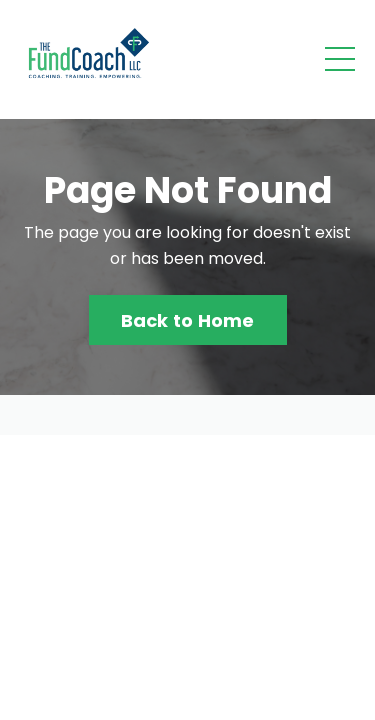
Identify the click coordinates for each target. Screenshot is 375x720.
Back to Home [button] (188, 320)
